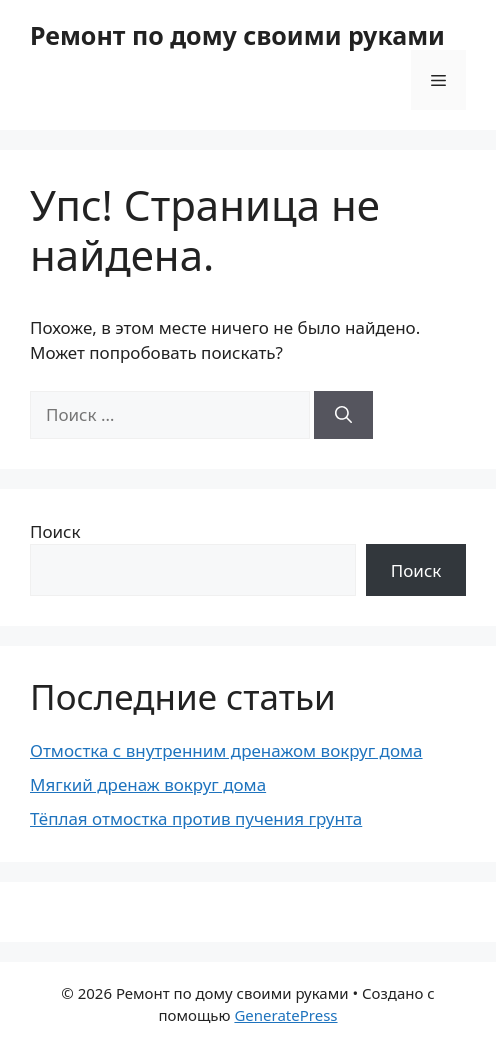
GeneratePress (285, 1015)
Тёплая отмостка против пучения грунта (196, 818)
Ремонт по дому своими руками (237, 35)
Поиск (55, 531)
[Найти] (343, 415)
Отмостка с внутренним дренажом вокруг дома (226, 750)
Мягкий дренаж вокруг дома (148, 784)
